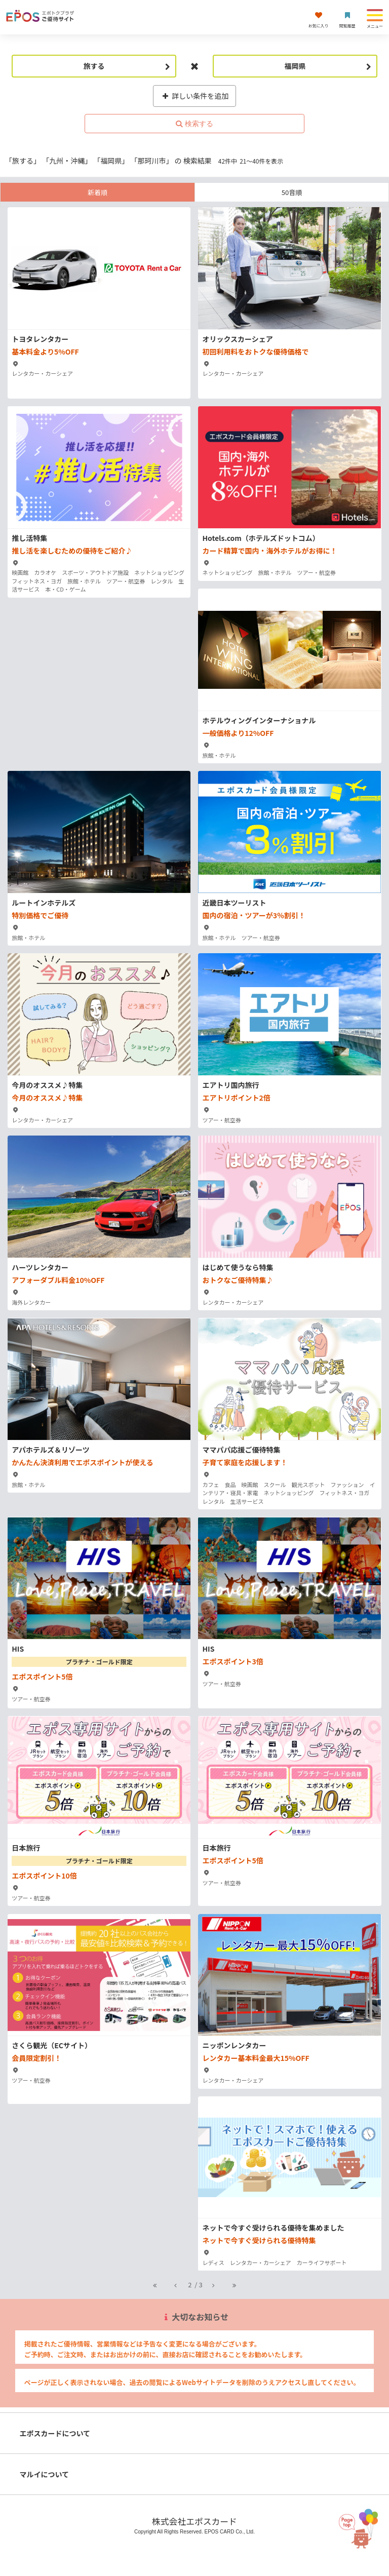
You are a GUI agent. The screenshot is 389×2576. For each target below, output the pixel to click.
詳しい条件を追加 (195, 96)
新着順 (97, 192)
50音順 (292, 192)
